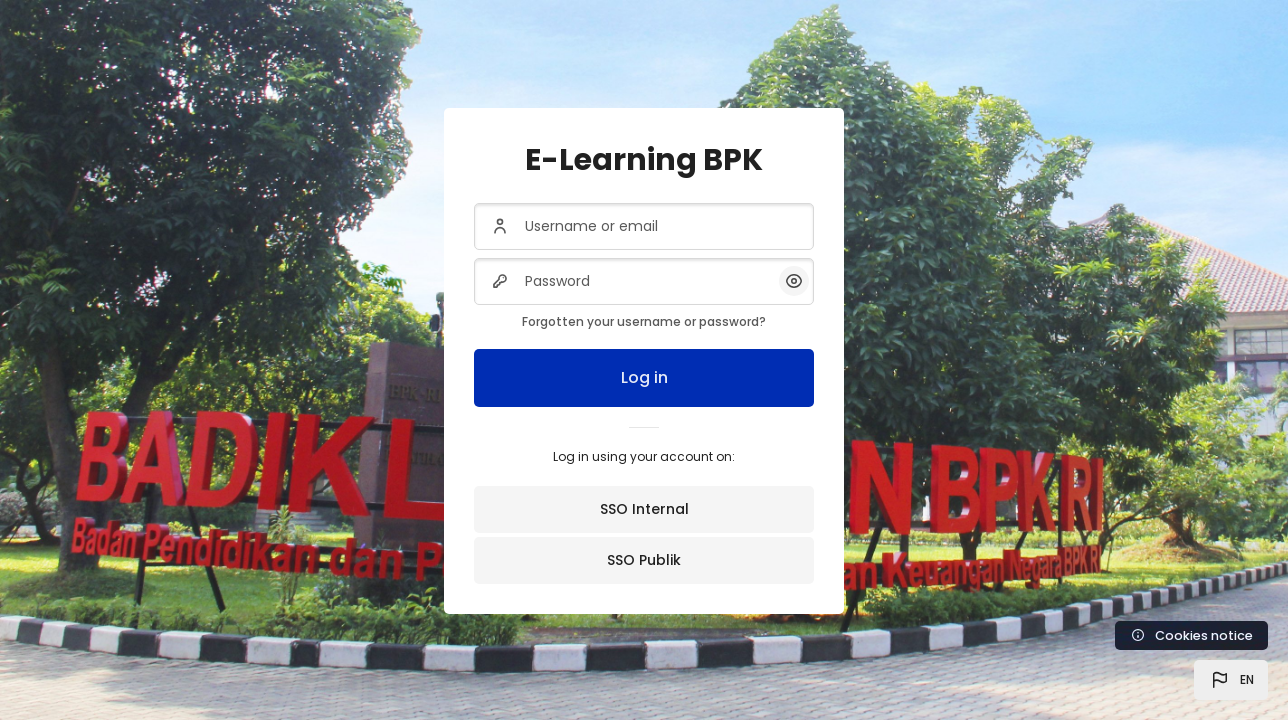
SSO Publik (644, 560)
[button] (1231, 680)
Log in (644, 377)
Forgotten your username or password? (644, 321)
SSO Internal (644, 509)
